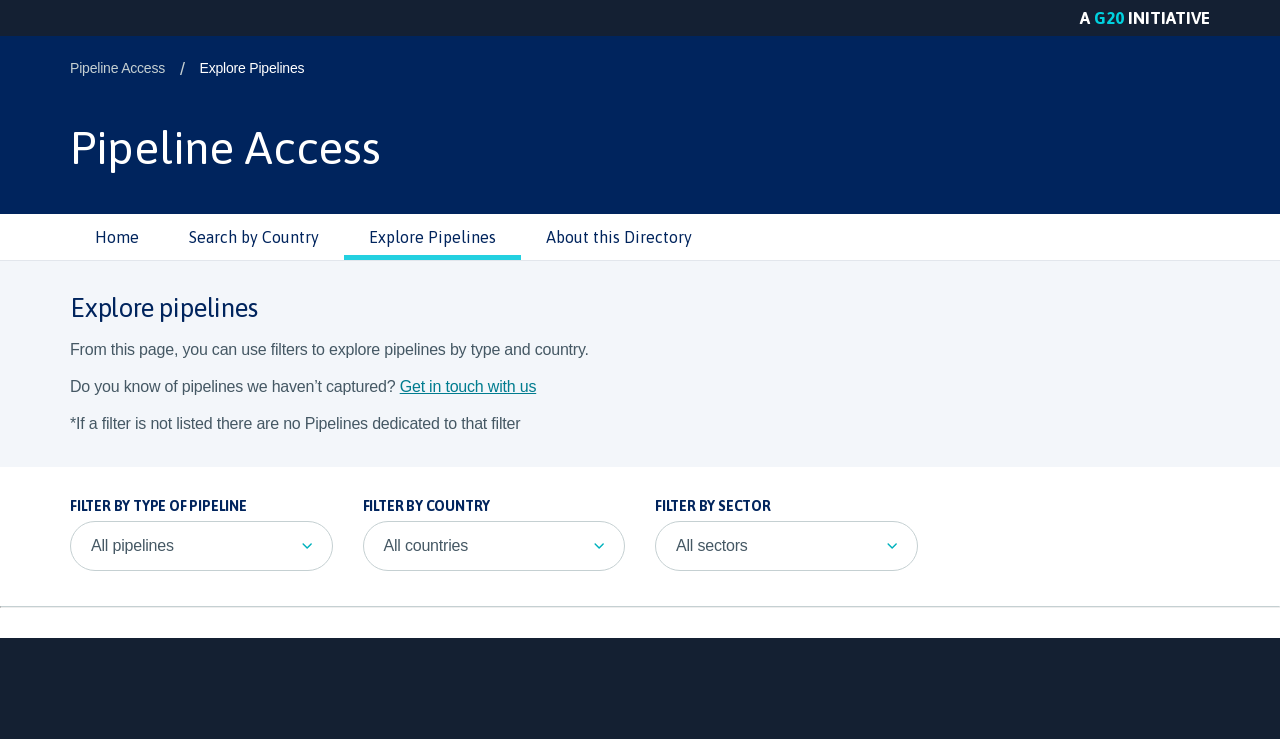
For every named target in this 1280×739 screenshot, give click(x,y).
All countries (426, 545)
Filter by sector (713, 506)
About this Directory (619, 237)
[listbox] (201, 546)
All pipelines (132, 545)
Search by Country (254, 237)
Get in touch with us (468, 386)
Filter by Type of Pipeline (158, 506)
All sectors (712, 545)
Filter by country (427, 506)
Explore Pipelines (252, 68)
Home (117, 237)
